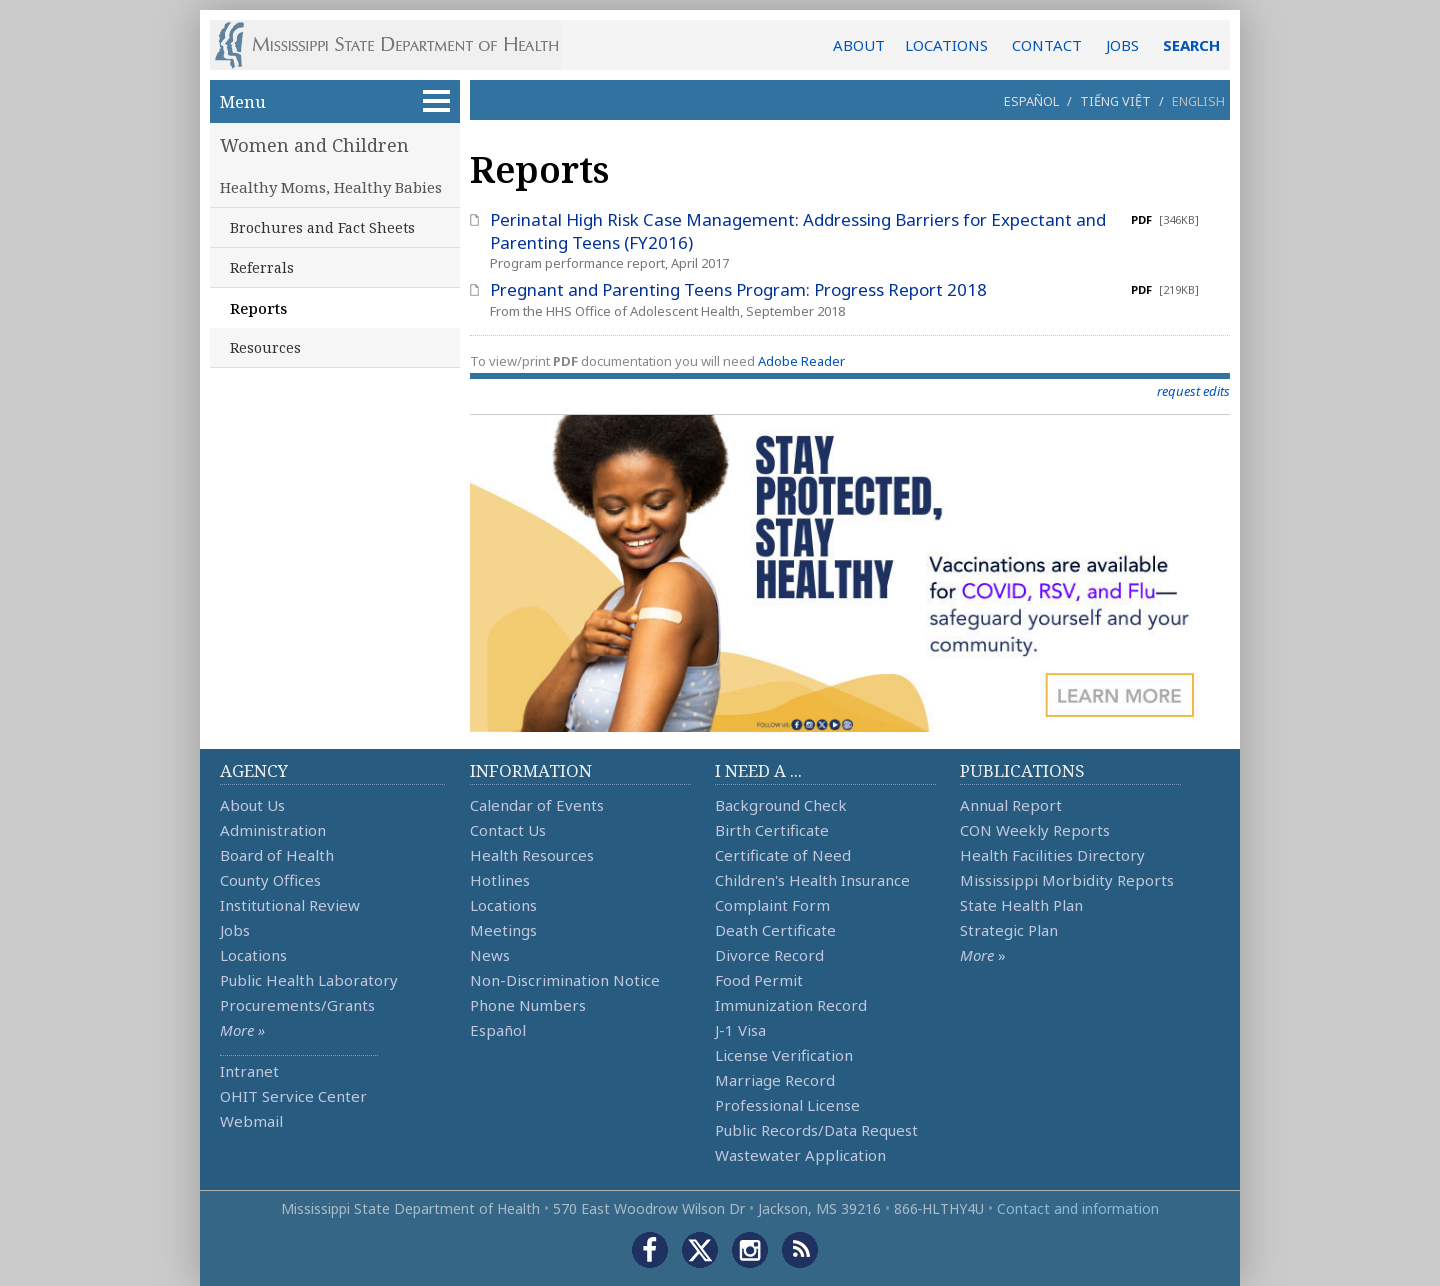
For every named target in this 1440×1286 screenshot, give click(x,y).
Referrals (262, 267)
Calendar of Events (537, 805)
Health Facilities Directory (1052, 855)
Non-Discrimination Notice (565, 980)
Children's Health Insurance (812, 880)
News (490, 955)
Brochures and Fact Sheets (322, 227)
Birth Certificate (772, 830)
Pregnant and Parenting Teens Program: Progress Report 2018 (738, 289)
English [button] (1198, 101)
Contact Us (508, 830)
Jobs (235, 930)
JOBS (1122, 45)
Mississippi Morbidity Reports (1067, 880)
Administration (273, 830)
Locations (253, 955)
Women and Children (314, 145)
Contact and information (1078, 1208)
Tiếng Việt (1115, 101)
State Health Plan (1021, 905)
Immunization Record (791, 1005)
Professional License (787, 1105)
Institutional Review (290, 905)
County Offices (270, 880)
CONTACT (1047, 45)
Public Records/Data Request (816, 1130)
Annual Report (1011, 805)
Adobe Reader (801, 361)
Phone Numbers (528, 1005)
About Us (252, 805)
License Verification (784, 1055)
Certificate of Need (783, 855)
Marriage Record (775, 1080)
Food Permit (759, 980)
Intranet (249, 1071)
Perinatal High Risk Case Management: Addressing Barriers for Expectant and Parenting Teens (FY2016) (798, 231)
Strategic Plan (1009, 930)
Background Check (781, 805)
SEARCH (1191, 45)
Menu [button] (335, 101)
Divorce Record (769, 955)
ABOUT (859, 45)
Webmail (251, 1121)
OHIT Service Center (293, 1096)
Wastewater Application (800, 1155)
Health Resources (532, 855)
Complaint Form (772, 905)
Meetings (503, 930)
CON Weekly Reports (1035, 830)
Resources (265, 347)
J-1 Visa (740, 1030)
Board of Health (277, 855)
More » (242, 1030)
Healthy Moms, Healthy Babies (331, 187)
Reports (258, 308)
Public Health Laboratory (309, 980)
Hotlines (500, 880)
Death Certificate (775, 930)
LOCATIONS (946, 45)
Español (1031, 101)
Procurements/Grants (297, 1005)
